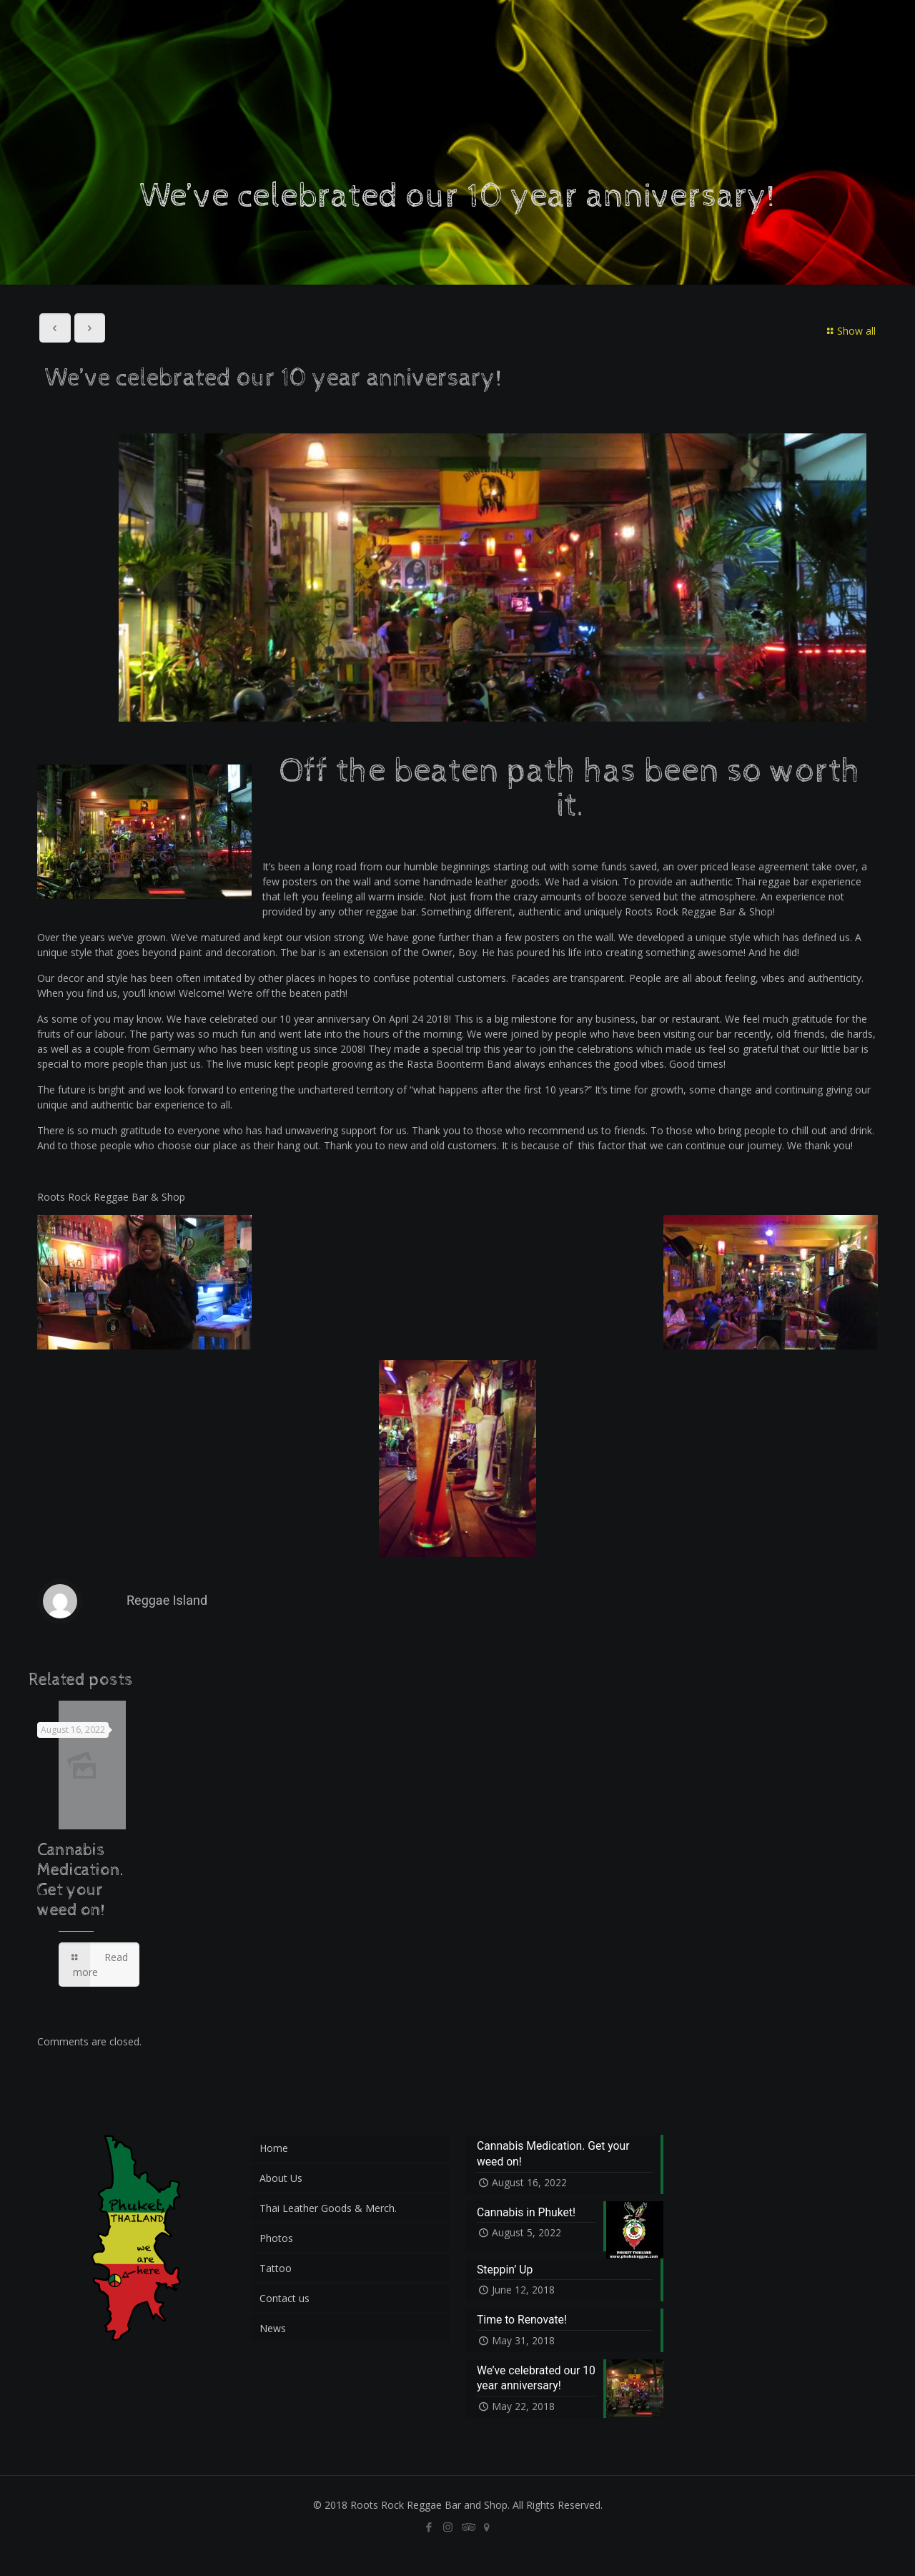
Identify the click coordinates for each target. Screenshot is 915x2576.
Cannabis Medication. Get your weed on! (80, 1880)
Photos (276, 2238)
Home (273, 2148)
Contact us (284, 2298)
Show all (849, 331)
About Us (280, 2178)
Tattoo (275, 2268)
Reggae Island (167, 1600)
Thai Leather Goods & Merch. (328, 2208)
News (272, 2328)
